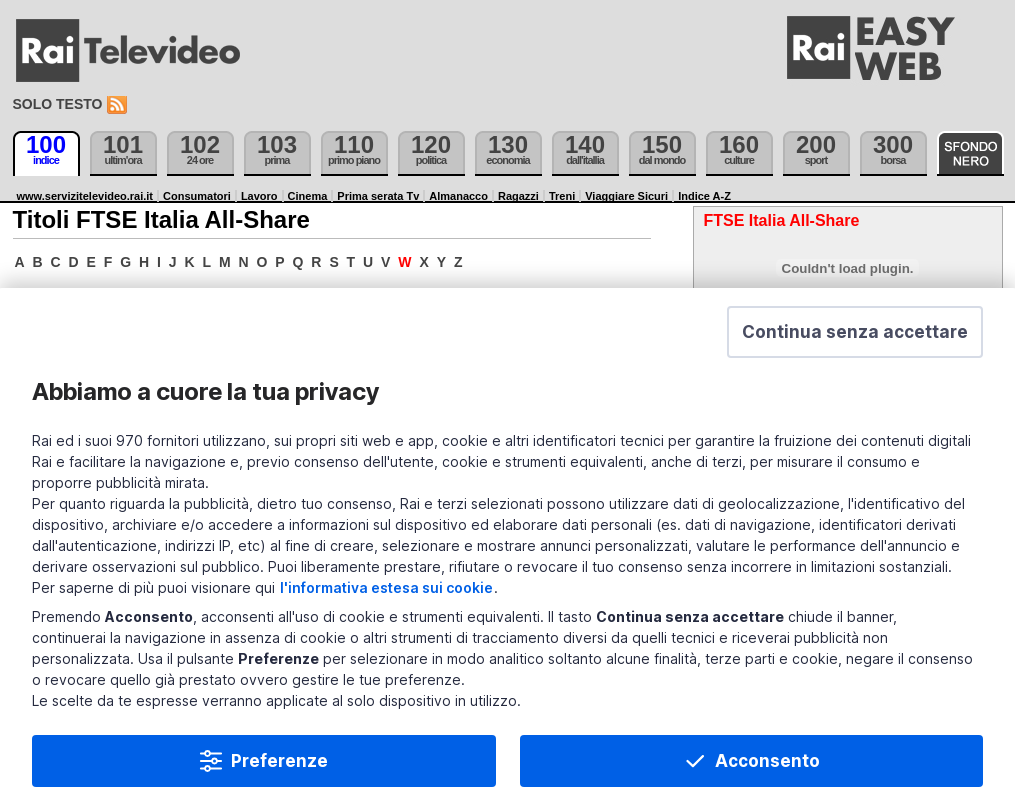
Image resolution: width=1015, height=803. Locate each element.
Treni (562, 196)
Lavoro (259, 196)
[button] (855, 355)
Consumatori (197, 196)
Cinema (308, 196)
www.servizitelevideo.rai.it (85, 196)
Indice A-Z (704, 196)
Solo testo (58, 104)
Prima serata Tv (378, 196)
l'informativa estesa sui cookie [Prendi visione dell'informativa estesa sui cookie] (386, 610)
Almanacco (458, 196)
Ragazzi (518, 196)
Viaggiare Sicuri (626, 196)
